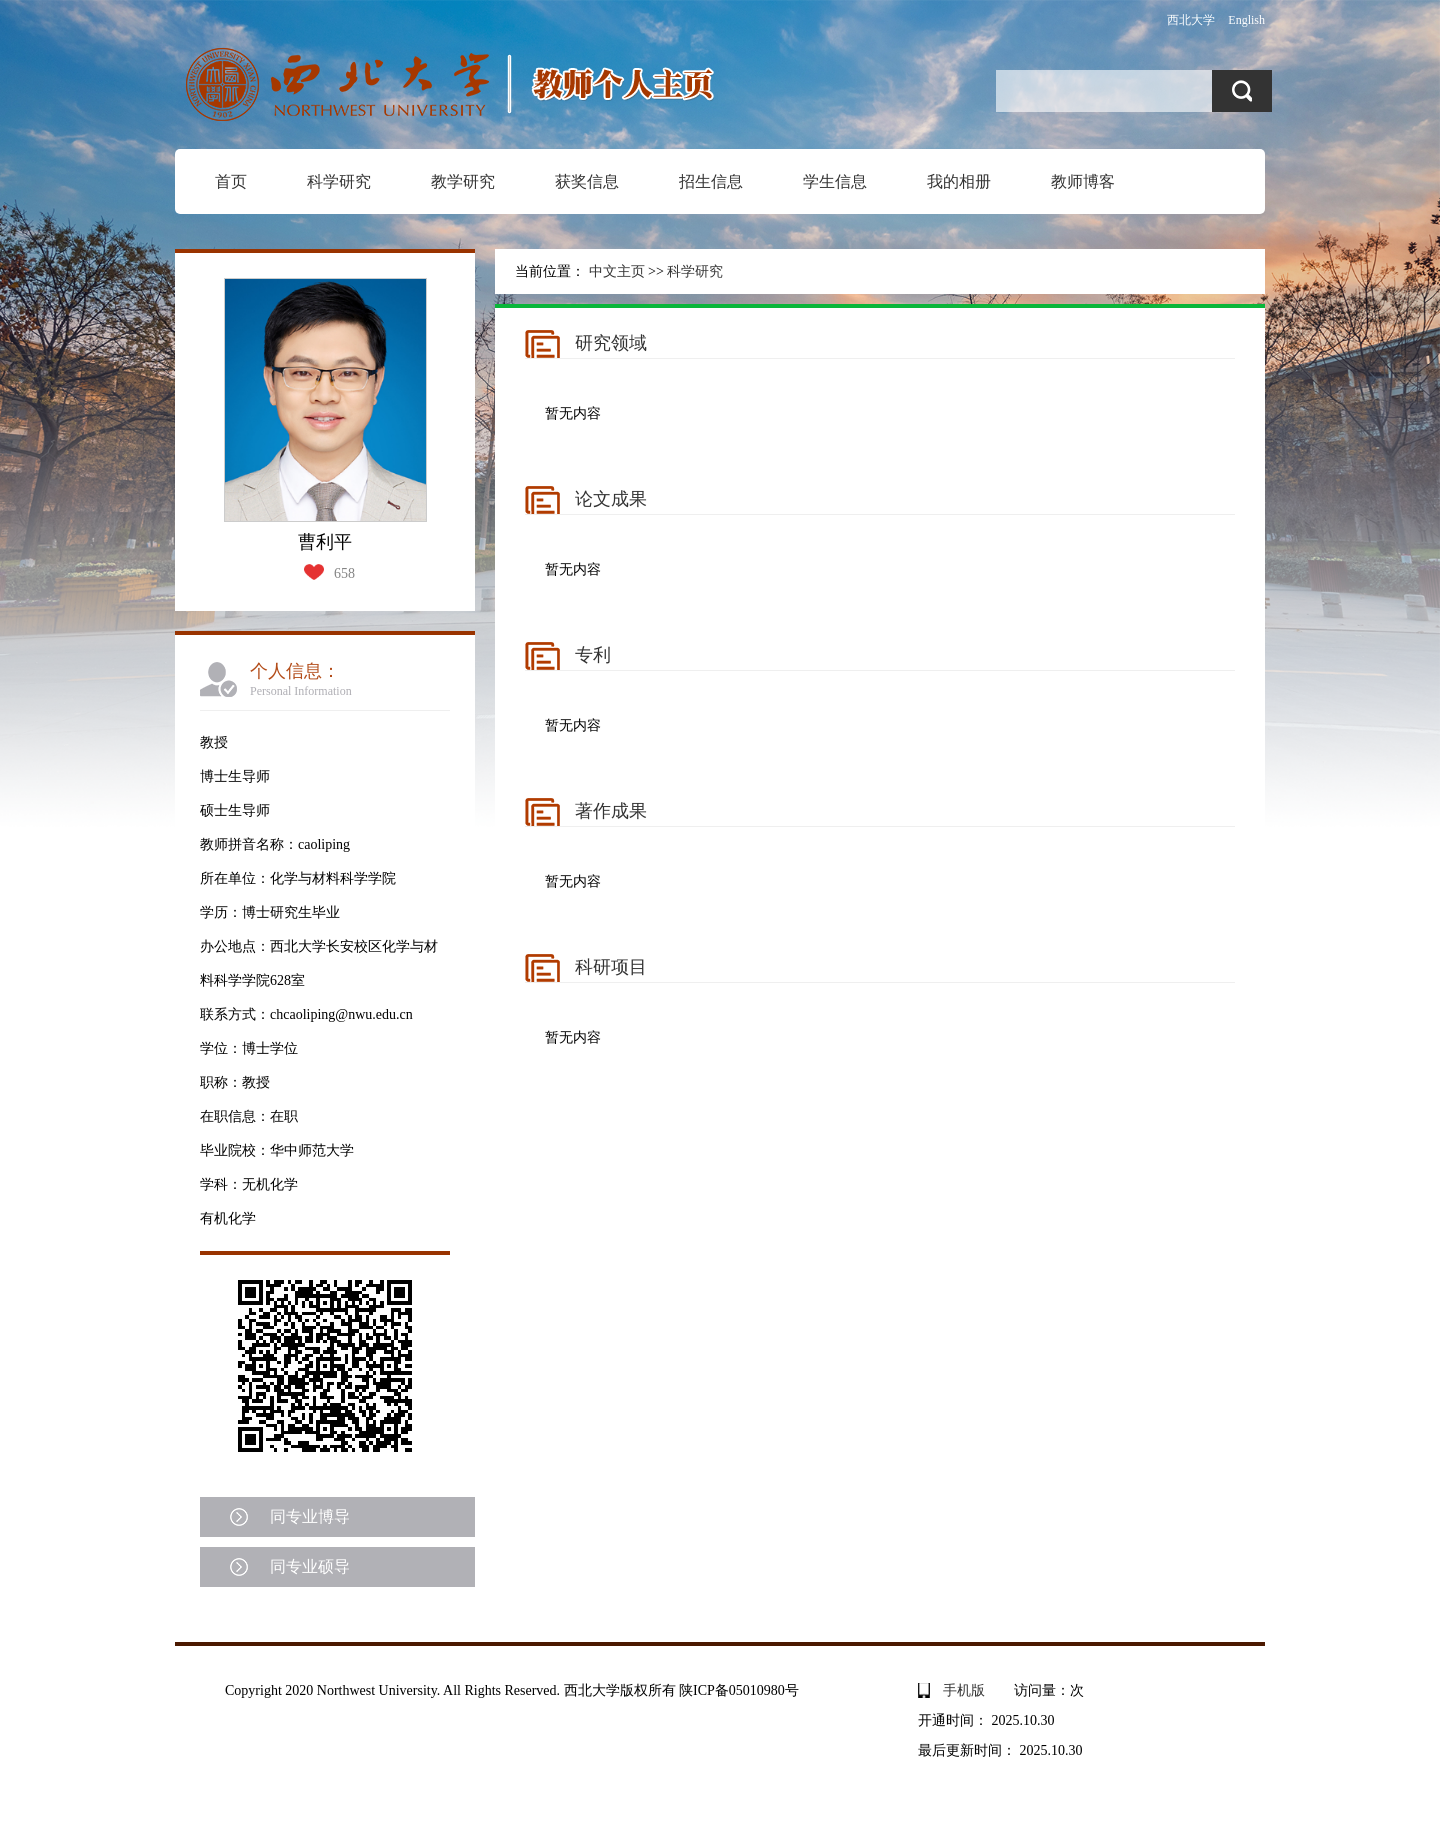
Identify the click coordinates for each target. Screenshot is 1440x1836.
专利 (593, 655)
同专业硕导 (310, 1566)
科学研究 (339, 181)
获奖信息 (587, 181)
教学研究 (463, 181)
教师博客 (1083, 181)
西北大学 (1191, 20)
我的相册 (959, 181)
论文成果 (611, 499)
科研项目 (611, 967)
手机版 (964, 1690)
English (1246, 20)
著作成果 (611, 811)
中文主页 (617, 271)
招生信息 (711, 181)
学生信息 (835, 181)
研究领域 (611, 343)
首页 (231, 181)
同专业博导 (310, 1516)
